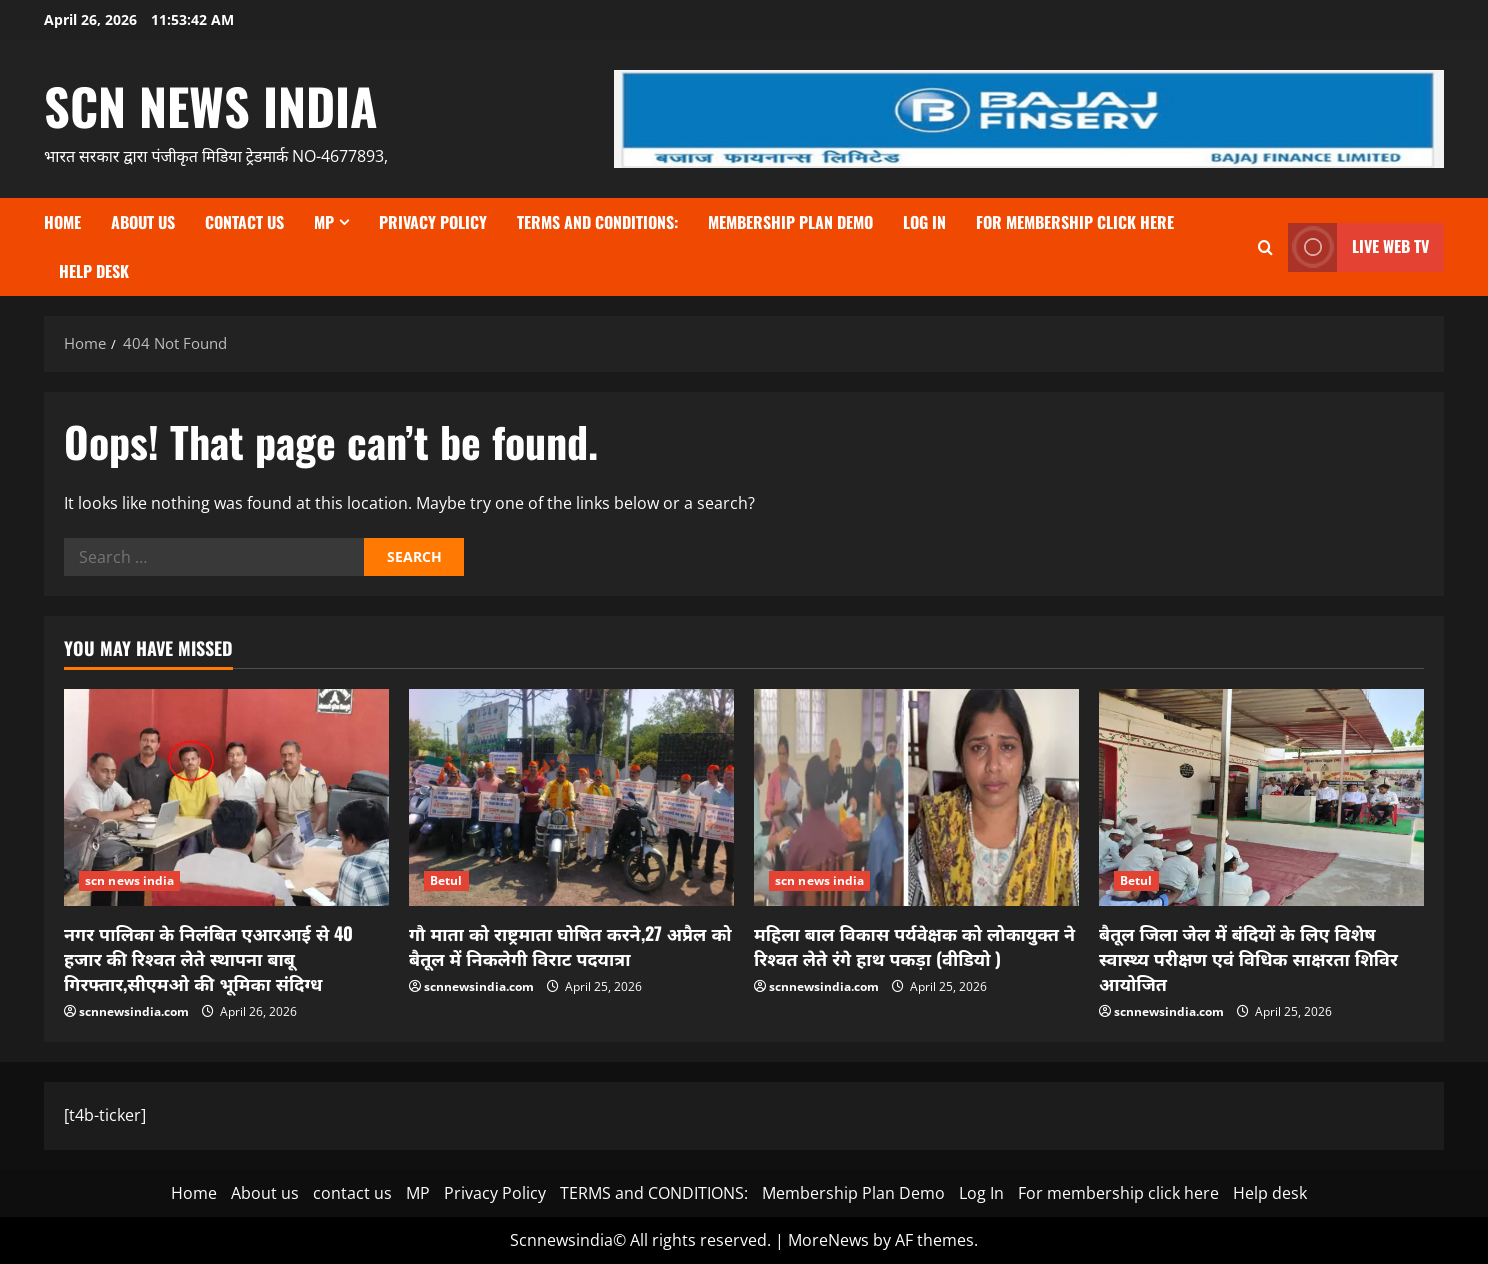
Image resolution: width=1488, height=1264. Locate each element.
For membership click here (1075, 222)
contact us (244, 222)
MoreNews (828, 1240)
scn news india (211, 105)
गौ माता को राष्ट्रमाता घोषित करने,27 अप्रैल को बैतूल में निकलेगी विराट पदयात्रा (570, 945)
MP (324, 222)
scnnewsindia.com (134, 1011)
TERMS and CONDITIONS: (597, 222)
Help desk (94, 271)
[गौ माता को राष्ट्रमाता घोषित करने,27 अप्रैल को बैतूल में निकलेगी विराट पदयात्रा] (571, 797)
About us (143, 222)
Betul (446, 880)
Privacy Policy (433, 222)
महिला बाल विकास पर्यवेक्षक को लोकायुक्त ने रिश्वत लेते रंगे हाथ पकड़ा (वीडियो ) (914, 945)
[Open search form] (1265, 247)
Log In (924, 222)
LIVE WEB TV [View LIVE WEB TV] (1358, 247)
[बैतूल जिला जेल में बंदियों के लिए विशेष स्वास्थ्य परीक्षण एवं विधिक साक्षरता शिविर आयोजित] (1261, 797)
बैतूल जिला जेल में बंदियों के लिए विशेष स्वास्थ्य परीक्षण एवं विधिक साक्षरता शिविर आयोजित (1248, 958)
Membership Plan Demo (790, 222)
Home (62, 222)
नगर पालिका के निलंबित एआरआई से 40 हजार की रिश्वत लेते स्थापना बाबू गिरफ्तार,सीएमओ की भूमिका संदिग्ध (208, 958)
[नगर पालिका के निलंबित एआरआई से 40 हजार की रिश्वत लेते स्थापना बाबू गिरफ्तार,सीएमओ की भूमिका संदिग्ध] (226, 797)
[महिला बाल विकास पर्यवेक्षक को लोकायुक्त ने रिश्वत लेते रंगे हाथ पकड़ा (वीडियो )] (916, 797)
